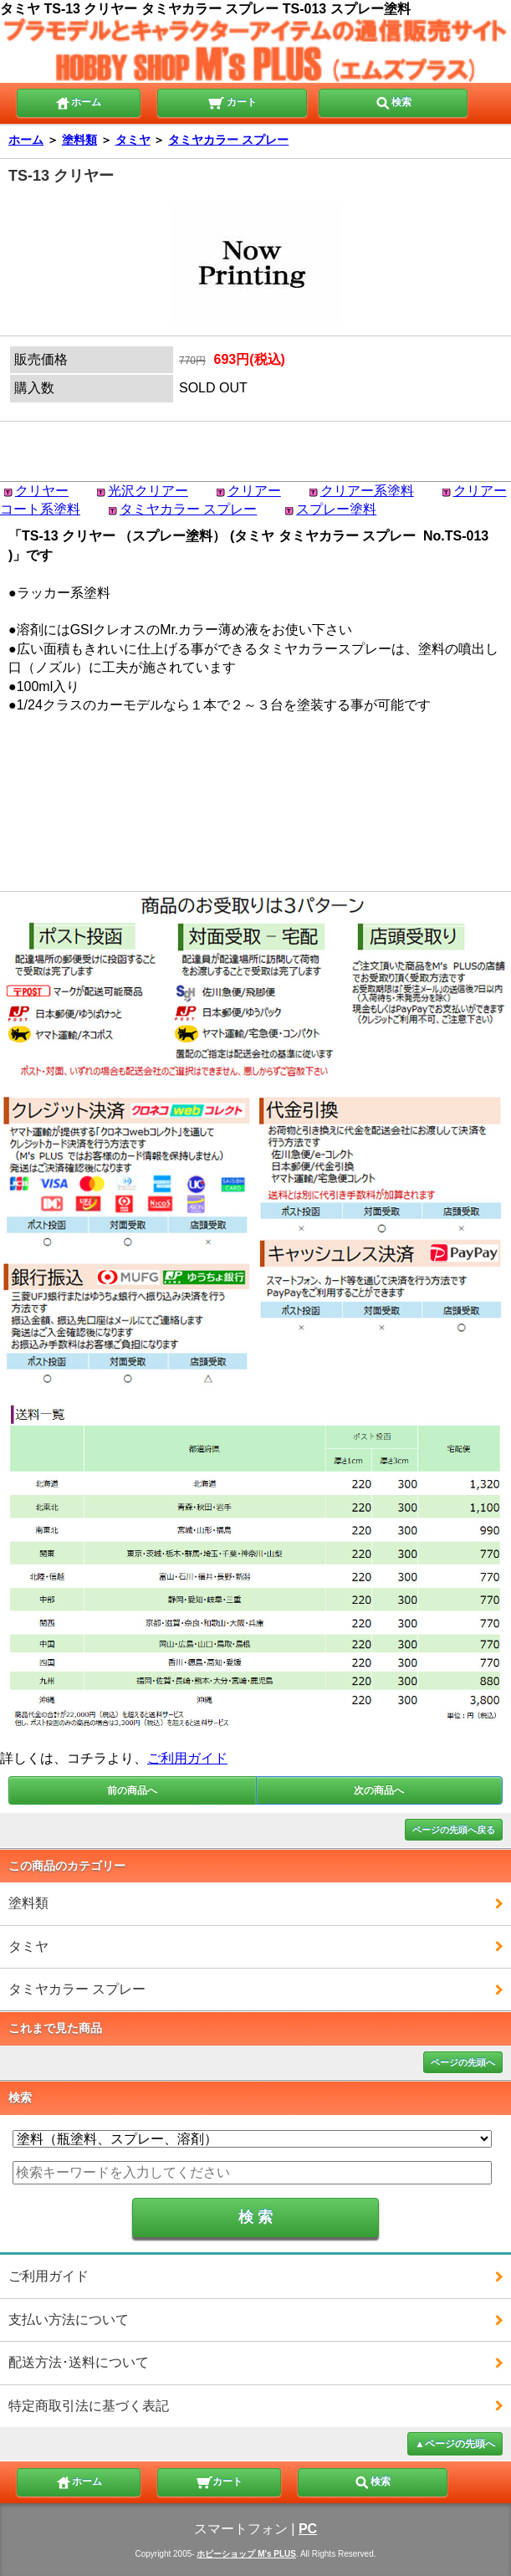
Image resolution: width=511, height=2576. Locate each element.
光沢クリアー (148, 491)
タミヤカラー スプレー (228, 139)
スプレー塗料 (336, 509)
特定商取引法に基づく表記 (88, 2406)
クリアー (254, 491)
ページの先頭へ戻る (453, 1830)
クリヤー (42, 491)
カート (232, 101)
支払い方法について (68, 2319)
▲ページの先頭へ (455, 2444)
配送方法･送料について (78, 2362)
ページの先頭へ (463, 2062)
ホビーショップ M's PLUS (246, 2553)
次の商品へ (379, 1790)
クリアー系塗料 (367, 491)
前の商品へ (132, 1790)
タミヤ (133, 139)
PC (308, 2529)
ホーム (77, 101)
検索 (393, 101)
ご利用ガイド (187, 1758)
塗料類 (79, 139)
